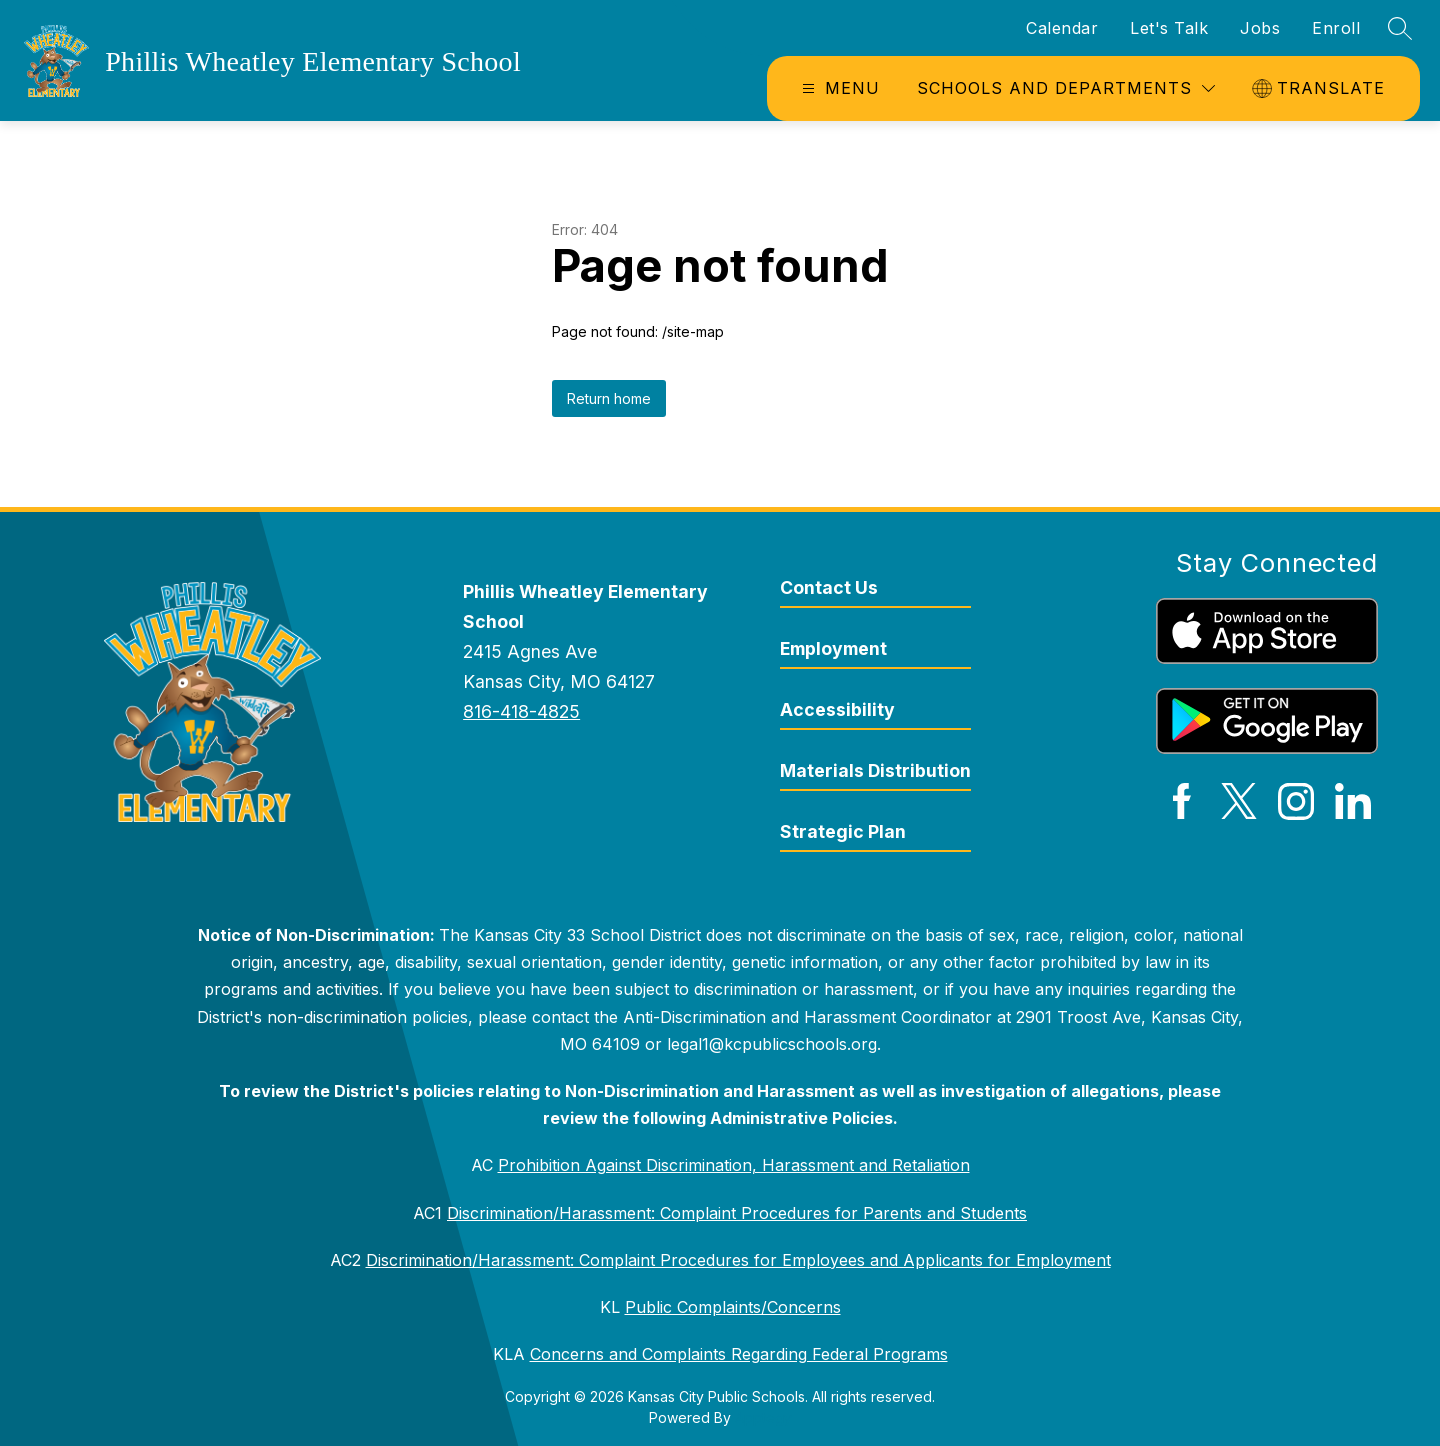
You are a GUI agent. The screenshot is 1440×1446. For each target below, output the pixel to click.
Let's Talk (1169, 28)
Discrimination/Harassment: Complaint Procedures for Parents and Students (737, 1213)
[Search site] (1400, 28)
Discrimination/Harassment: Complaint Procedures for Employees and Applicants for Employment (738, 1260)
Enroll (1336, 28)
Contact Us (829, 587)
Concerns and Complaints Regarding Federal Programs (739, 1354)
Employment (833, 648)
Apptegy (763, 1417)
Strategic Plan (843, 831)
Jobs (1260, 28)
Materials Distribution (875, 770)
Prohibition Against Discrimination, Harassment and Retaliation (734, 1165)
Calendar (1062, 28)
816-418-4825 (521, 711)
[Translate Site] (1321, 88)
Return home (609, 398)
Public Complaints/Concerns (733, 1307)
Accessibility (837, 709)
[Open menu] (838, 88)
